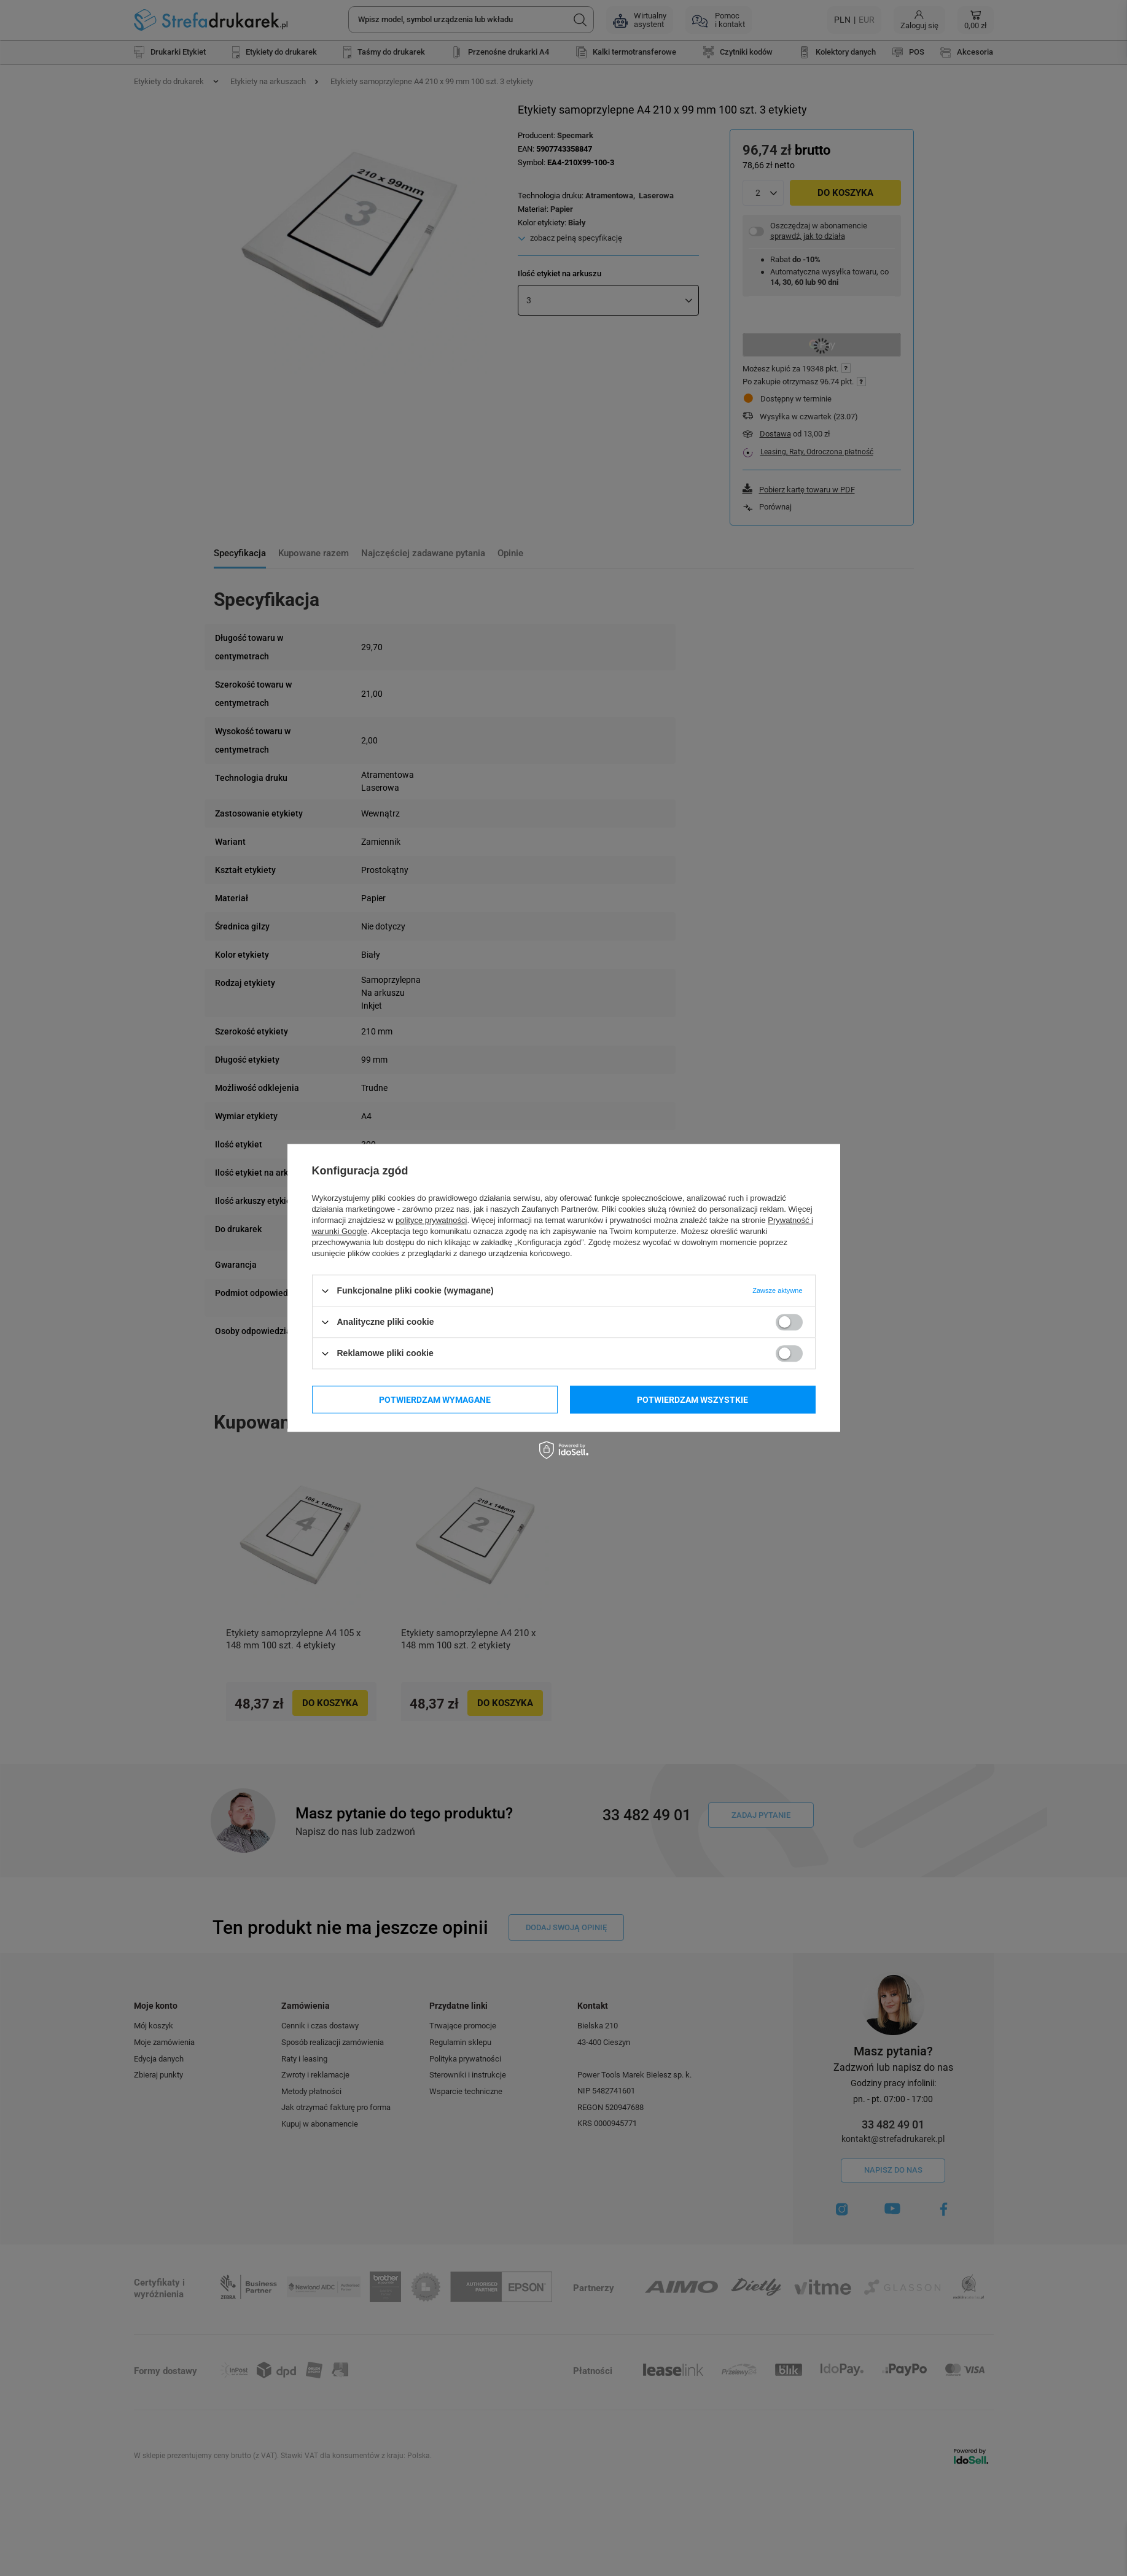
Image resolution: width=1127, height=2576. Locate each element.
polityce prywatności (431, 1220)
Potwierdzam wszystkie (692, 1400)
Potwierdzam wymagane (435, 1400)
